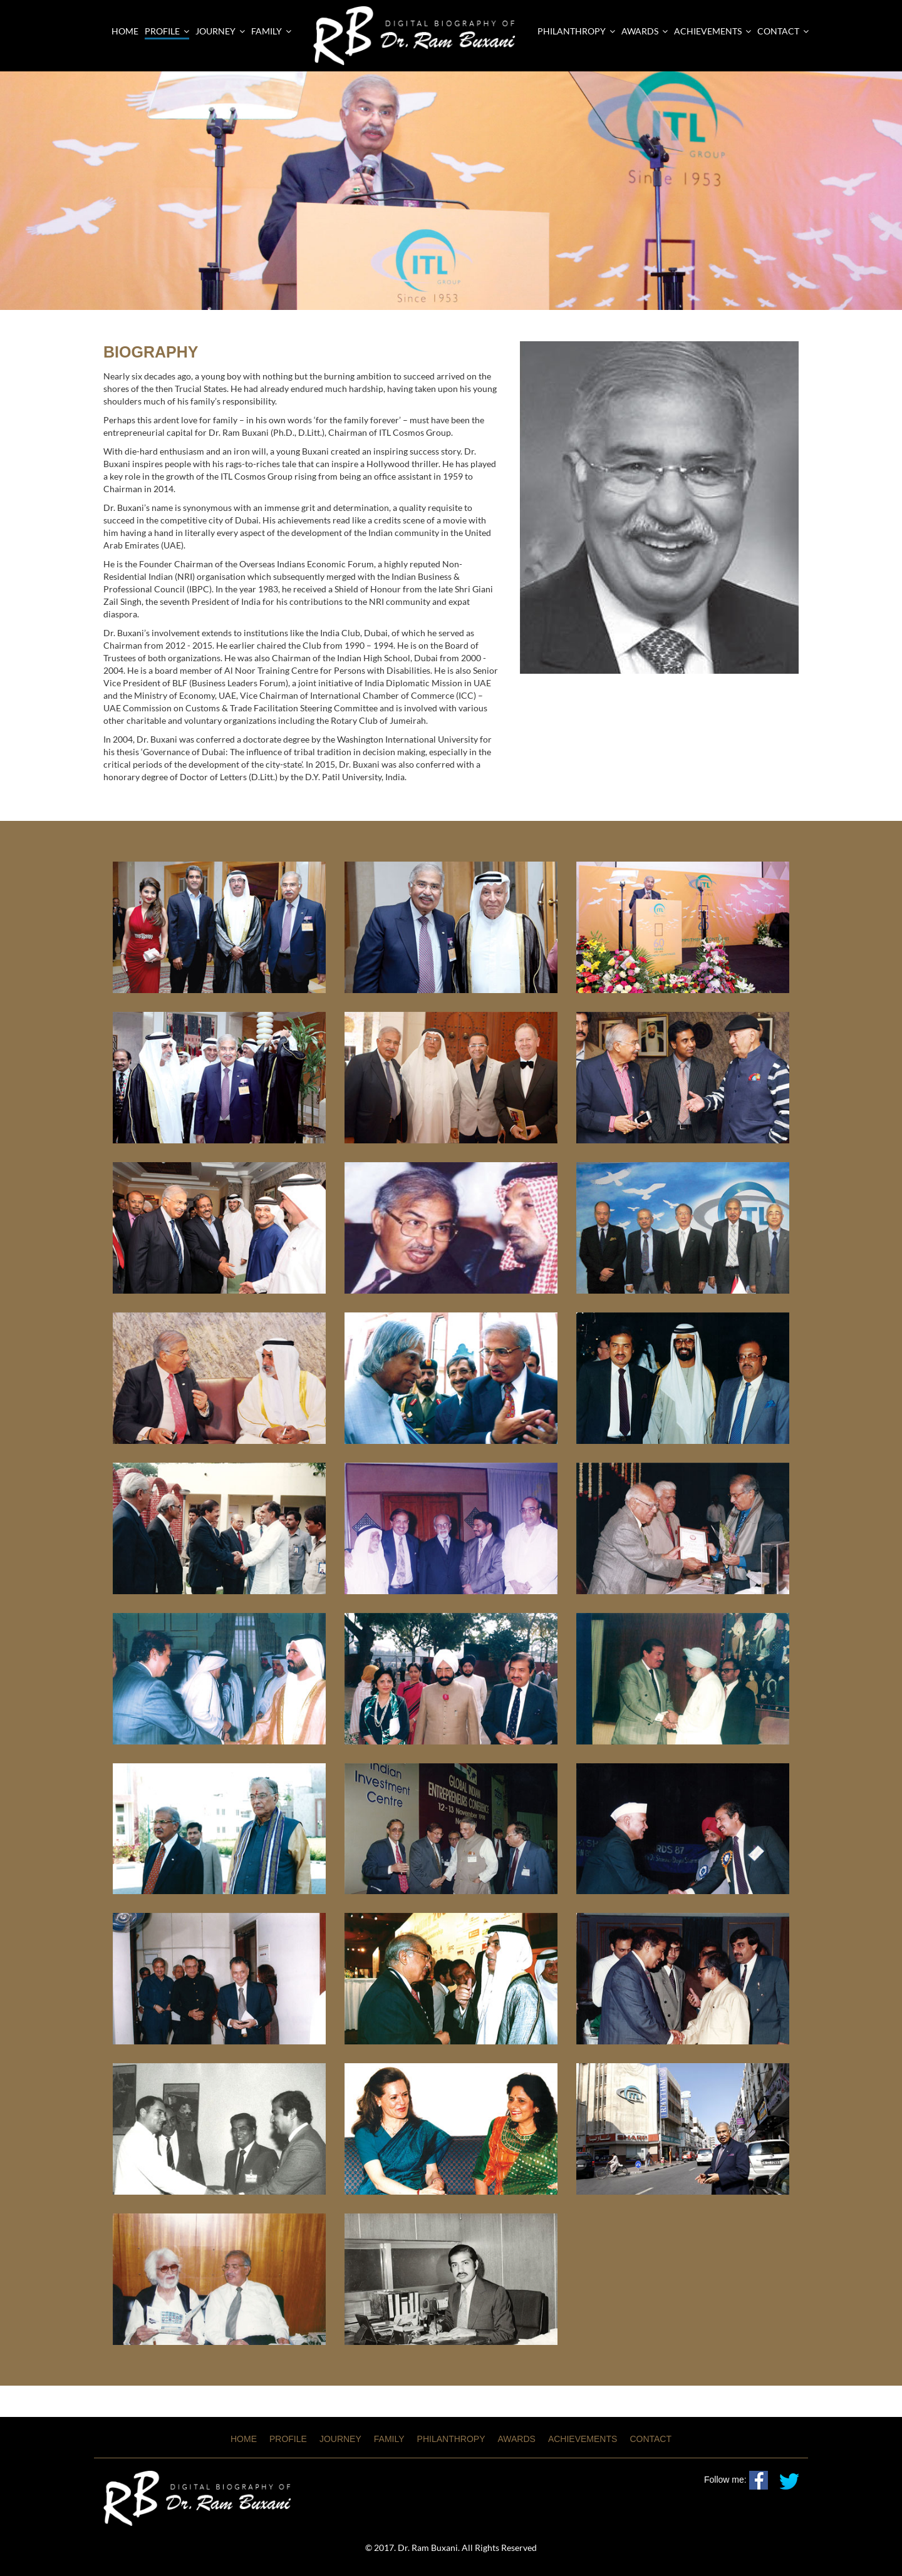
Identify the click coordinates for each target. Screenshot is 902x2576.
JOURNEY (340, 2439)
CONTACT (783, 31)
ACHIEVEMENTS (712, 31)
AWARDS (644, 31)
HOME (244, 2439)
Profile (167, 31)
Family (271, 31)
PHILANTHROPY (576, 31)
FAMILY (389, 2439)
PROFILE (288, 2439)
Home (124, 31)
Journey (220, 31)
